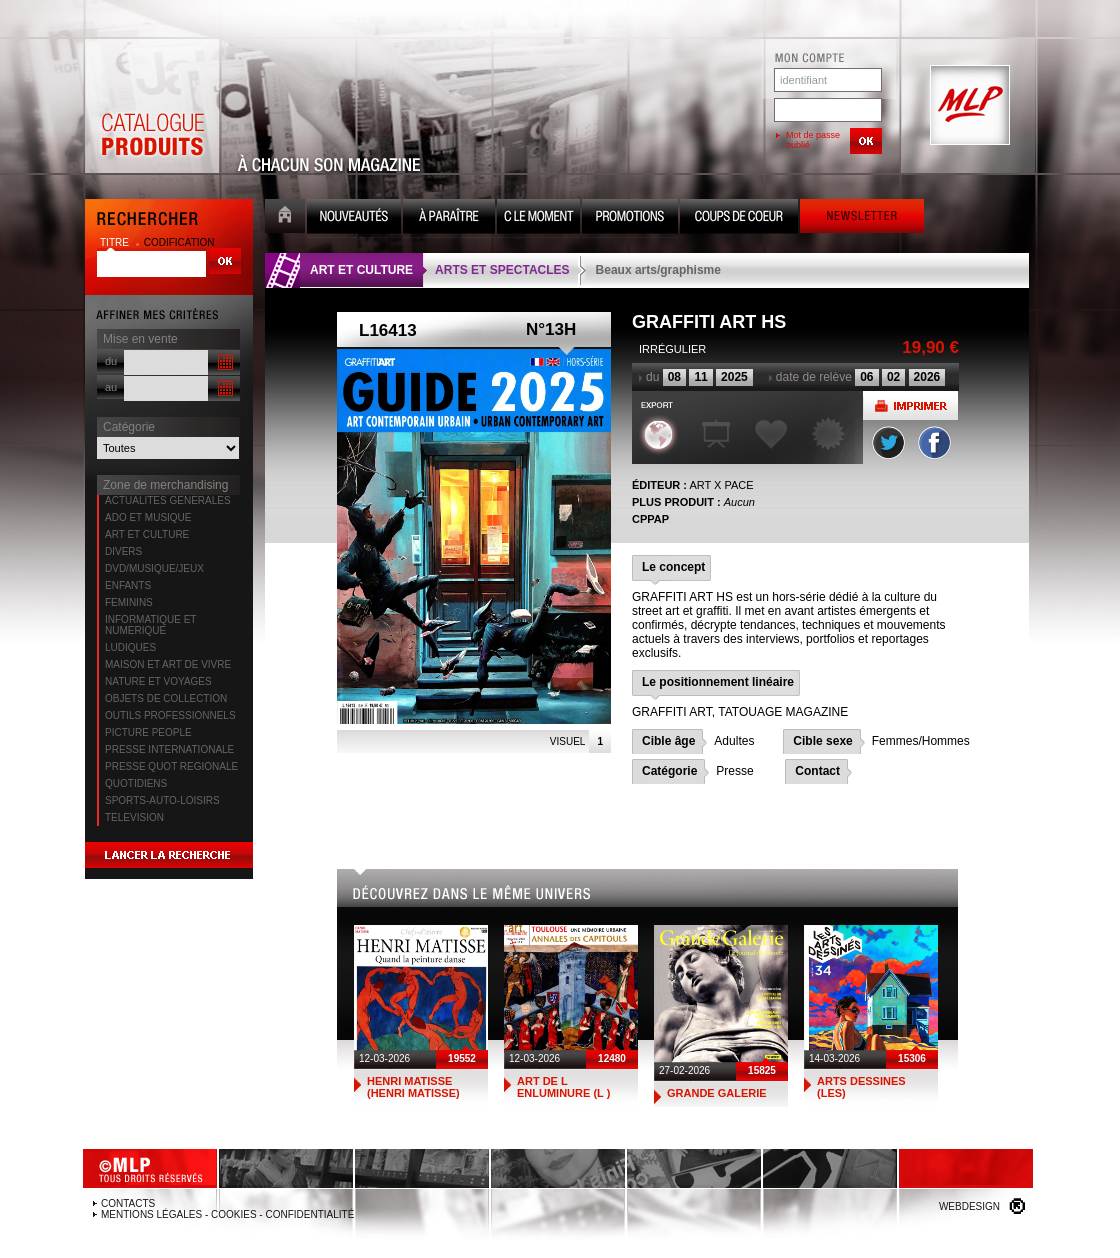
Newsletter (862, 218)
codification (179, 242)
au (111, 387)
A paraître (449, 218)
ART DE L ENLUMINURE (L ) (563, 1087)
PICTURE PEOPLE (148, 732)
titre (116, 242)
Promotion (630, 218)
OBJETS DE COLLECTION (166, 698)
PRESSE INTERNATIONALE (169, 749)
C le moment (538, 218)
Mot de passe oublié (813, 140)
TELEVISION (134, 817)
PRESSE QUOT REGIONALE (171, 766)
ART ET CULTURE (147, 534)
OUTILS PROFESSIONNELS (170, 715)
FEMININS (129, 602)
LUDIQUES (130, 647)
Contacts (128, 1203)
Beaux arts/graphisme (658, 270)
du (111, 361)
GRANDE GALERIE (717, 1093)
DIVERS (123, 551)
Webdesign (969, 1206)
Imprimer (910, 405)
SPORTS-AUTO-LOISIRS (162, 800)
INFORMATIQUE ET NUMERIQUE (150, 625)
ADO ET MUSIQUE (148, 517)
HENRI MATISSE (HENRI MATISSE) (413, 1087)
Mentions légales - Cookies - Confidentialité (227, 1214)
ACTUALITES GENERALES (168, 500)
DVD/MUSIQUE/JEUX (154, 568)
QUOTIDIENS (136, 783)
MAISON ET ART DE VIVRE (168, 664)
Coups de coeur (739, 218)
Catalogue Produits (152, 106)
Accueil (285, 218)
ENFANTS (128, 585)
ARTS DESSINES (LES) (861, 1087)
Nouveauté (354, 218)
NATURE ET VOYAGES (158, 681)
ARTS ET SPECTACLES (502, 270)
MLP (968, 106)
